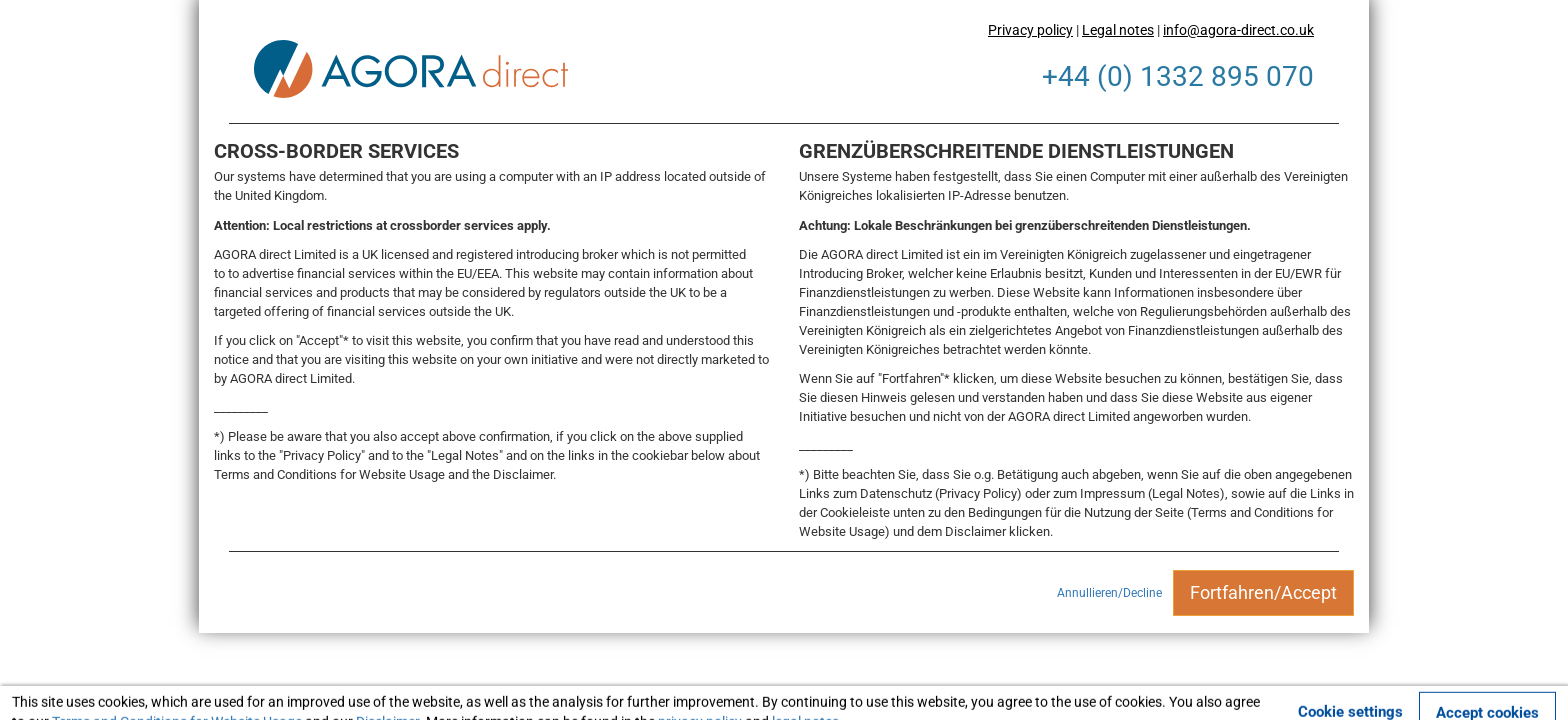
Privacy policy (1030, 30)
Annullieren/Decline (1109, 593)
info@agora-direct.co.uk (1238, 30)
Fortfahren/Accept (1263, 592)
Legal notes (1118, 30)
